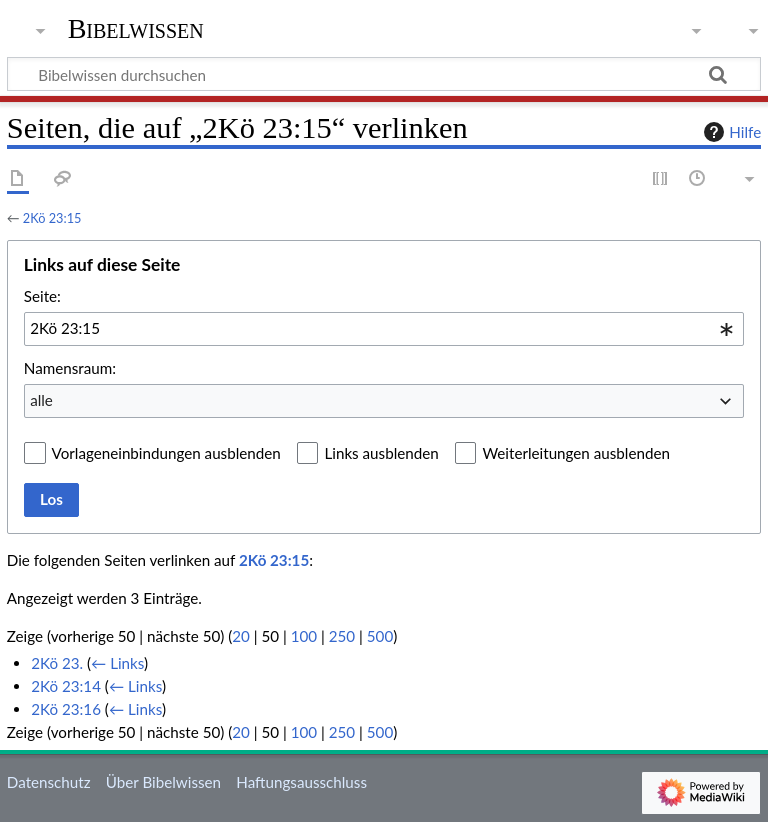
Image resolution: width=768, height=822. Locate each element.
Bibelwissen (136, 29)
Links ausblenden (381, 453)
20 (241, 636)
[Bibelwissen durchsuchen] (384, 74)
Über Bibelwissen (163, 782)
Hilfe (730, 132)
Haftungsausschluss (301, 782)
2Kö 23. (57, 663)
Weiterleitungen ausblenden (575, 453)
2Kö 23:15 (52, 218)
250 (342, 636)
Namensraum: (70, 368)
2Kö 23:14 (66, 686)
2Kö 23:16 (66, 709)
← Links (117, 663)
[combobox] (384, 329)
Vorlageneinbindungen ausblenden (166, 453)
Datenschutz (49, 782)
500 (380, 636)
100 (304, 636)
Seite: (42, 296)
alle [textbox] (41, 400)
